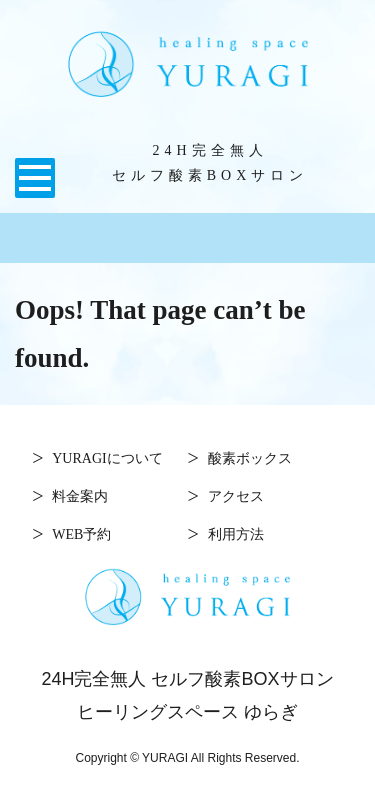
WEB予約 (81, 533)
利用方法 (236, 533)
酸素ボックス (250, 457)
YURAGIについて (107, 457)
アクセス (236, 495)
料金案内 (80, 495)
